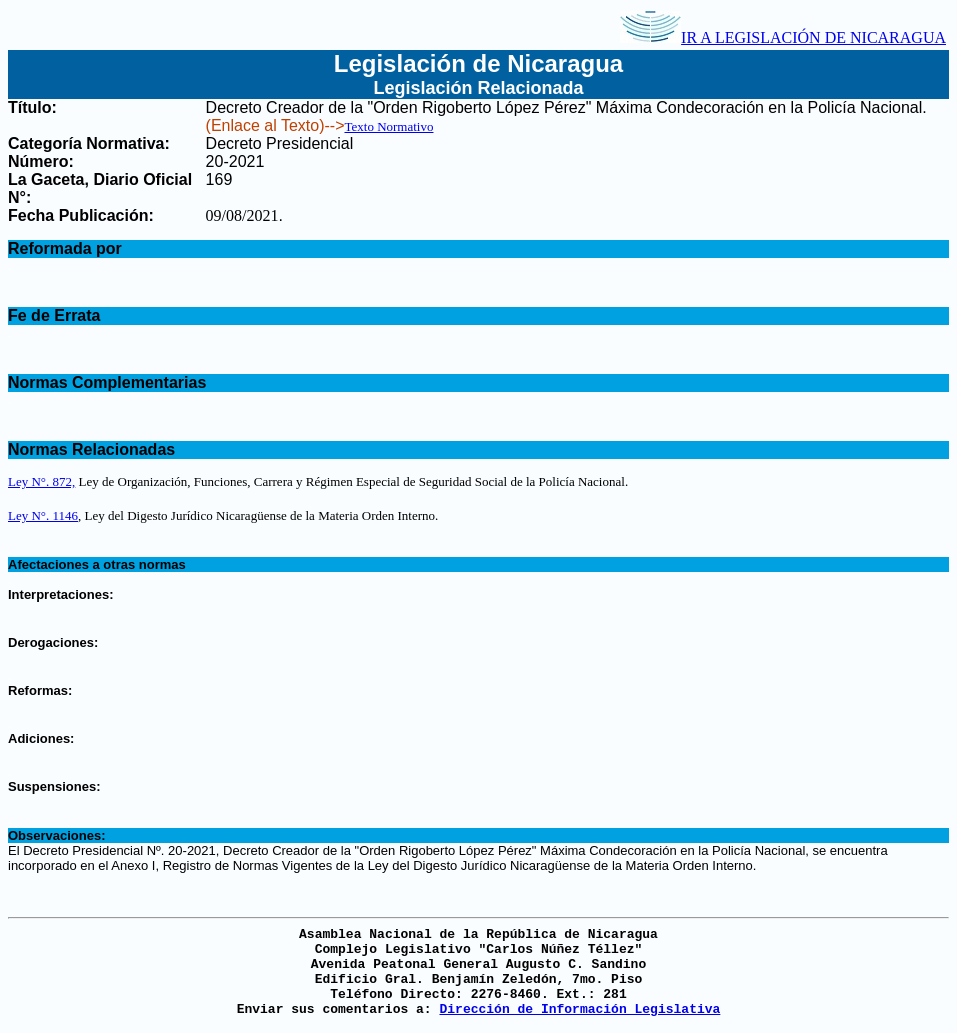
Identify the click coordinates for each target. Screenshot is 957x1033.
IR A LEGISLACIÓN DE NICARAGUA (783, 37)
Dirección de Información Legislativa (579, 1009)
